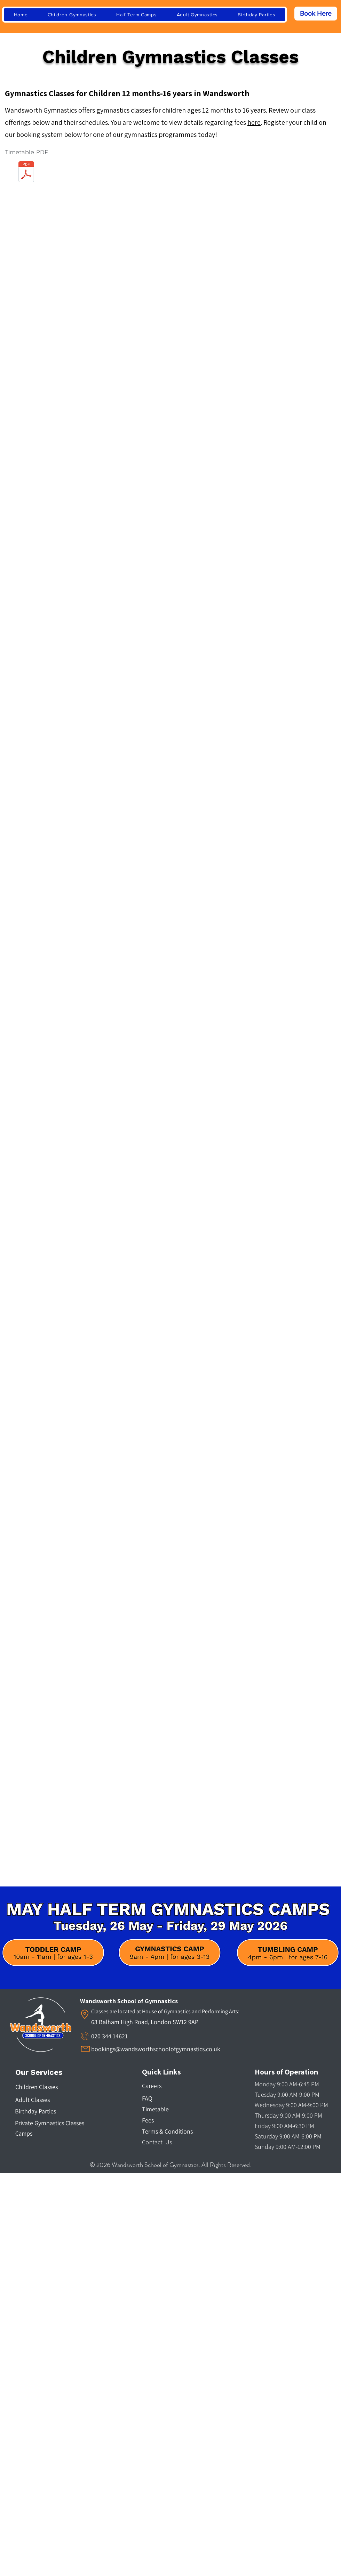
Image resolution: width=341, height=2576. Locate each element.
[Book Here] (315, 14)
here (254, 122)
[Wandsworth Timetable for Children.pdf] (26, 172)
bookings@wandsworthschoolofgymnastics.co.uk (155, 2049)
